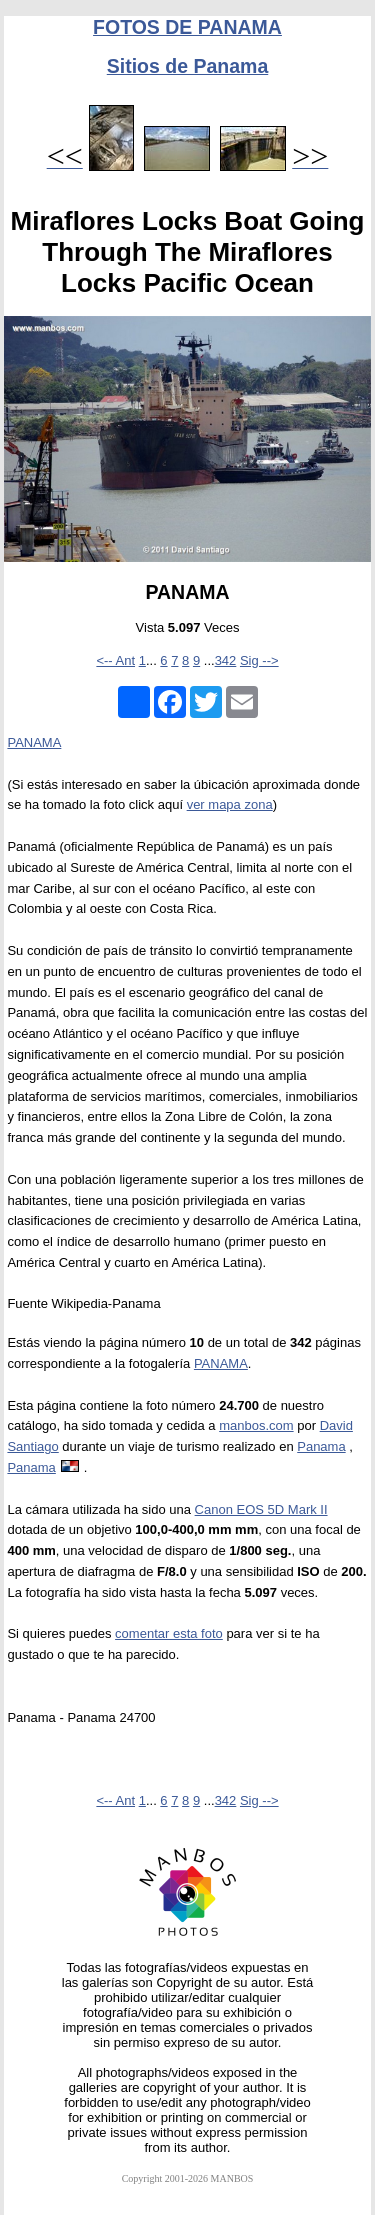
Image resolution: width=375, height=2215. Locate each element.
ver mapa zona (230, 804)
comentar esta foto (169, 1633)
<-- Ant (115, 660)
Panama (321, 1446)
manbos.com (256, 1425)
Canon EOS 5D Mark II (261, 1509)
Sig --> (259, 660)
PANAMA (34, 742)
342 (226, 660)
